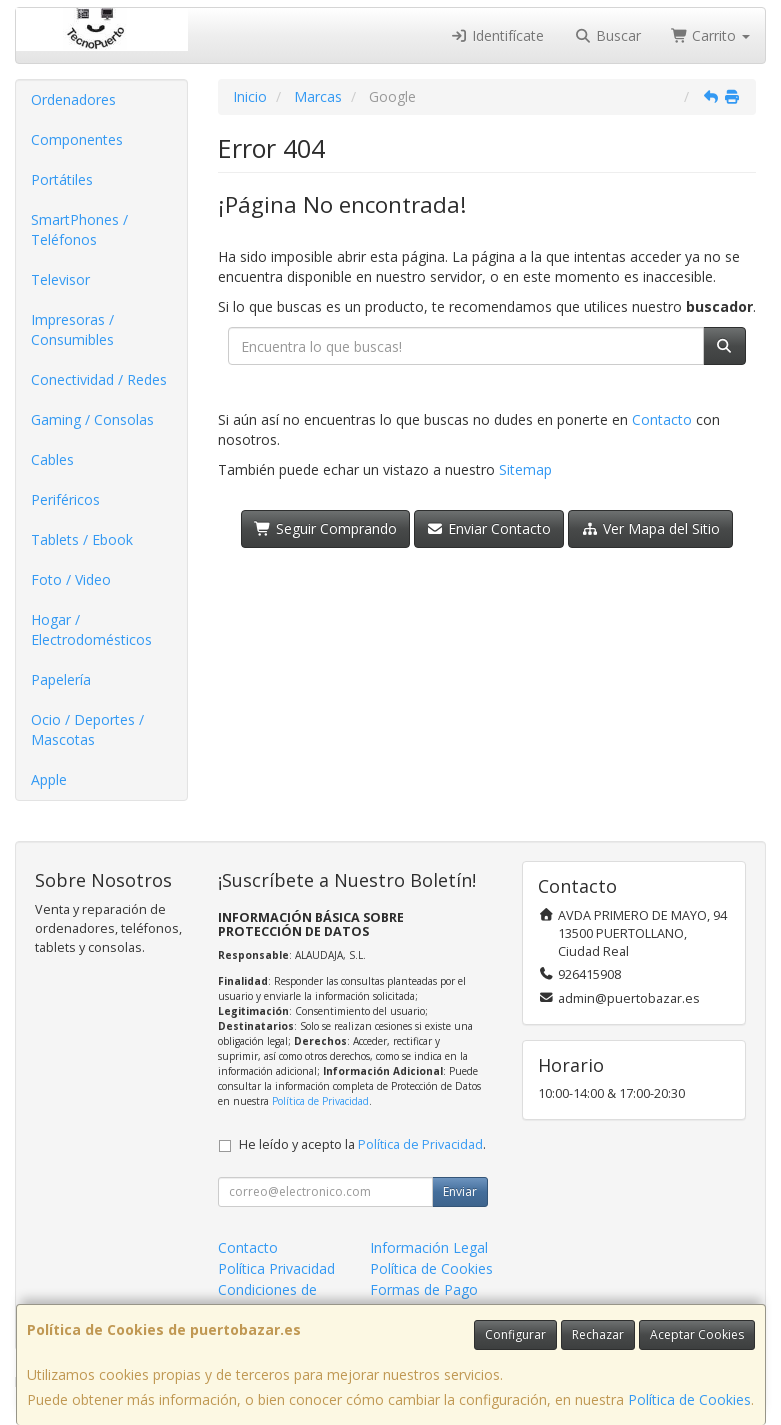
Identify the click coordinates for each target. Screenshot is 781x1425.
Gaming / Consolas (92, 419)
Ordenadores (73, 99)
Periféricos (65, 499)
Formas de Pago (424, 1289)
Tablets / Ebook (82, 539)
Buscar (607, 35)
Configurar (515, 1334)
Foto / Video (71, 579)
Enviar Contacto (489, 528)
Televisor (60, 279)
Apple (49, 779)
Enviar (460, 1191)
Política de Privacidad (320, 1101)
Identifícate (498, 35)
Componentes (77, 139)
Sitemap (525, 469)
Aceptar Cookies (697, 1334)
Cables (52, 459)
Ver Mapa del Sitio (650, 528)
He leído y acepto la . (362, 1144)
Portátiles (62, 179)
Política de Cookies (689, 1399)
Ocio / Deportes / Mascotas (87, 729)
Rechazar (598, 1334)
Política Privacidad (276, 1268)
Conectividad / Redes (99, 379)
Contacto (662, 419)
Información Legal (429, 1247)
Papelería (61, 679)
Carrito (711, 35)
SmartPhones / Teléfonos (79, 229)
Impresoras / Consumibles (72, 329)
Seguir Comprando (325, 528)
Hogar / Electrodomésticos (91, 629)
